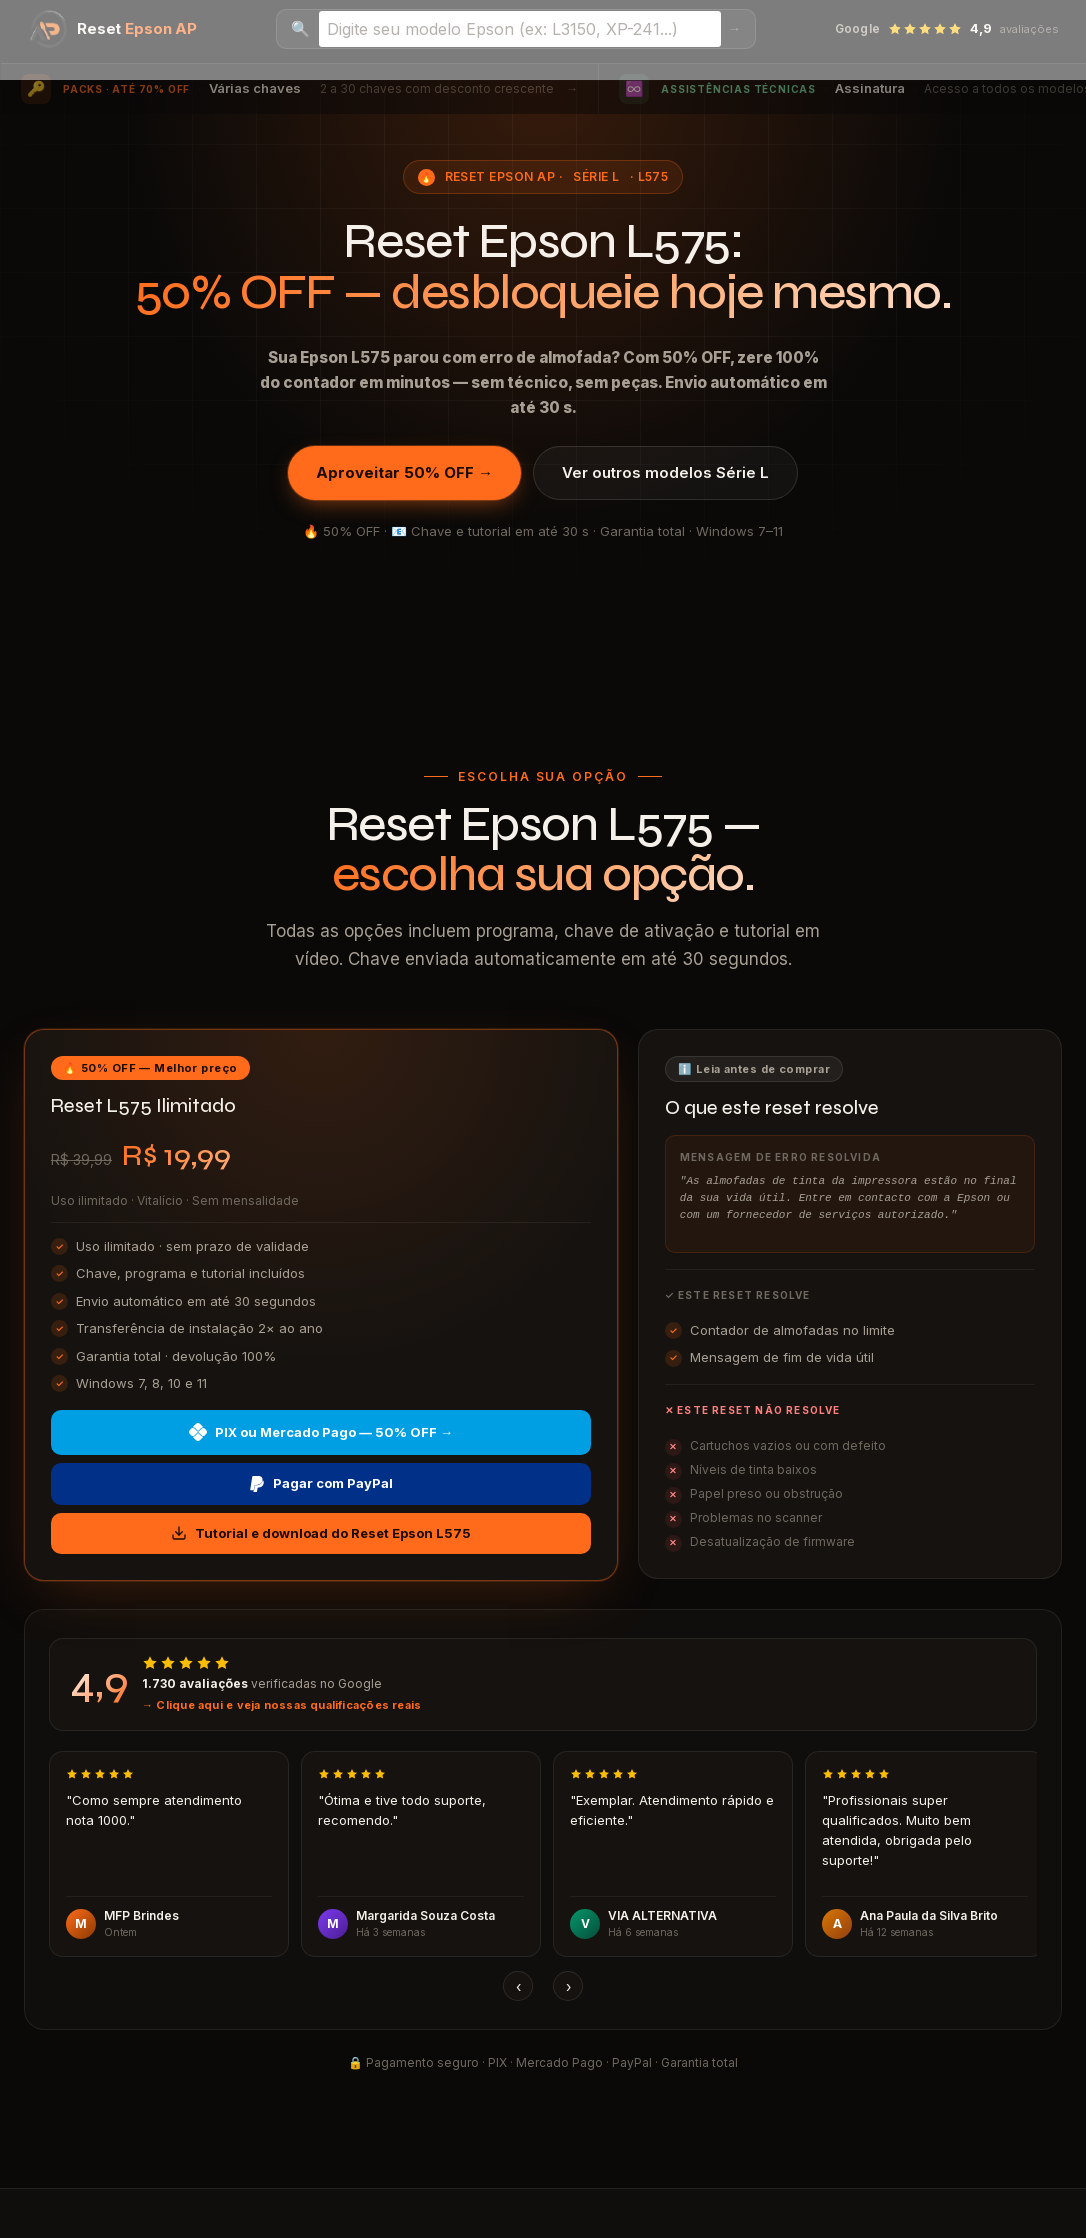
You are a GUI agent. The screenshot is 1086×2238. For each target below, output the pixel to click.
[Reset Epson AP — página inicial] (113, 29)
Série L (596, 176)
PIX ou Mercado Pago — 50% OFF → (321, 1432)
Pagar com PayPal (321, 1483)
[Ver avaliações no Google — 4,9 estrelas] (947, 29)
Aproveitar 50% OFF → (404, 472)
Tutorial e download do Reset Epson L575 (321, 1533)
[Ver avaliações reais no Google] (543, 1684)
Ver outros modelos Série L (665, 472)
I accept (30, 2226)
